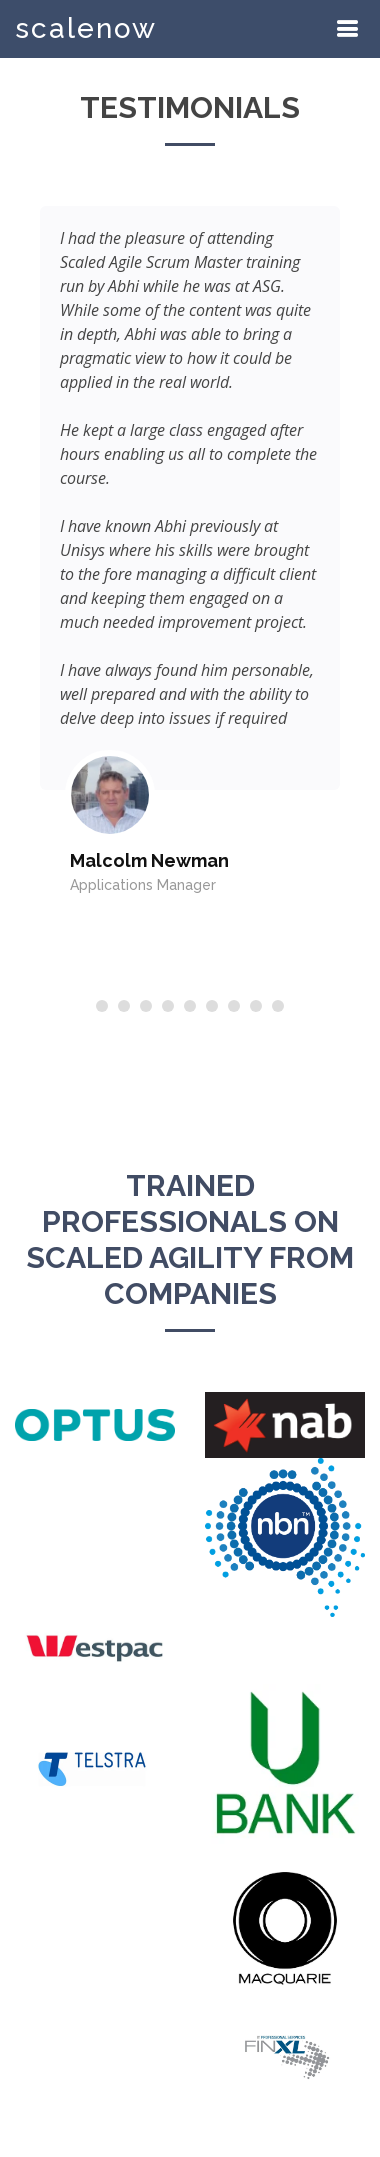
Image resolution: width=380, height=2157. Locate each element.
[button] (102, 1006)
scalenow (86, 28)
